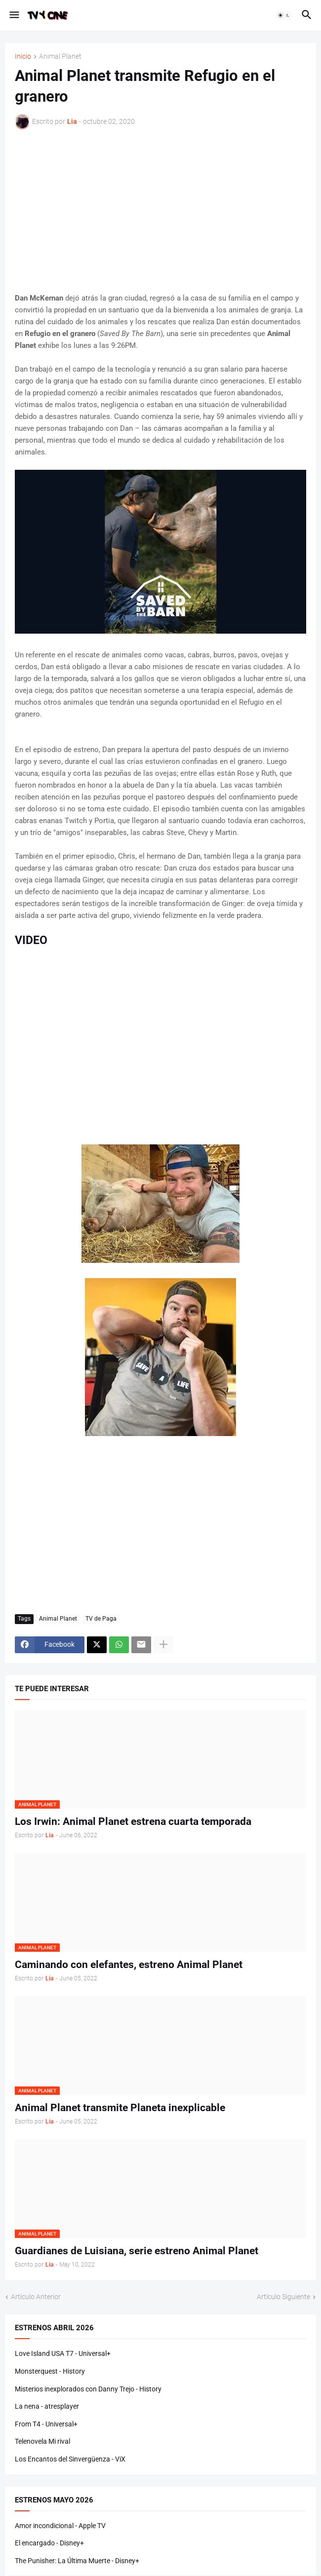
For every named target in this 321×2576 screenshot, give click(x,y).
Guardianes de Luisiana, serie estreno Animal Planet (136, 2251)
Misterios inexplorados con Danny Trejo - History (88, 2389)
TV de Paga (101, 1618)
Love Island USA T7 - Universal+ (63, 2353)
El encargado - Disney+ (49, 2543)
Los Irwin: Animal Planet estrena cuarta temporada (133, 1821)
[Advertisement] (160, 211)
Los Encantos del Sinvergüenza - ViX (70, 2459)
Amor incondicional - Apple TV (60, 2526)
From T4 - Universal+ (46, 2424)
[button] (13, 15)
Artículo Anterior (36, 2297)
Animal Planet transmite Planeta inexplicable (120, 2108)
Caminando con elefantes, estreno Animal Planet (128, 1964)
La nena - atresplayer (47, 2406)
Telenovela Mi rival (42, 2441)
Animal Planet (60, 56)
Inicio (23, 56)
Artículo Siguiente (283, 2297)
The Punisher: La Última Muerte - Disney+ (77, 2561)
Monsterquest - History (50, 2371)
